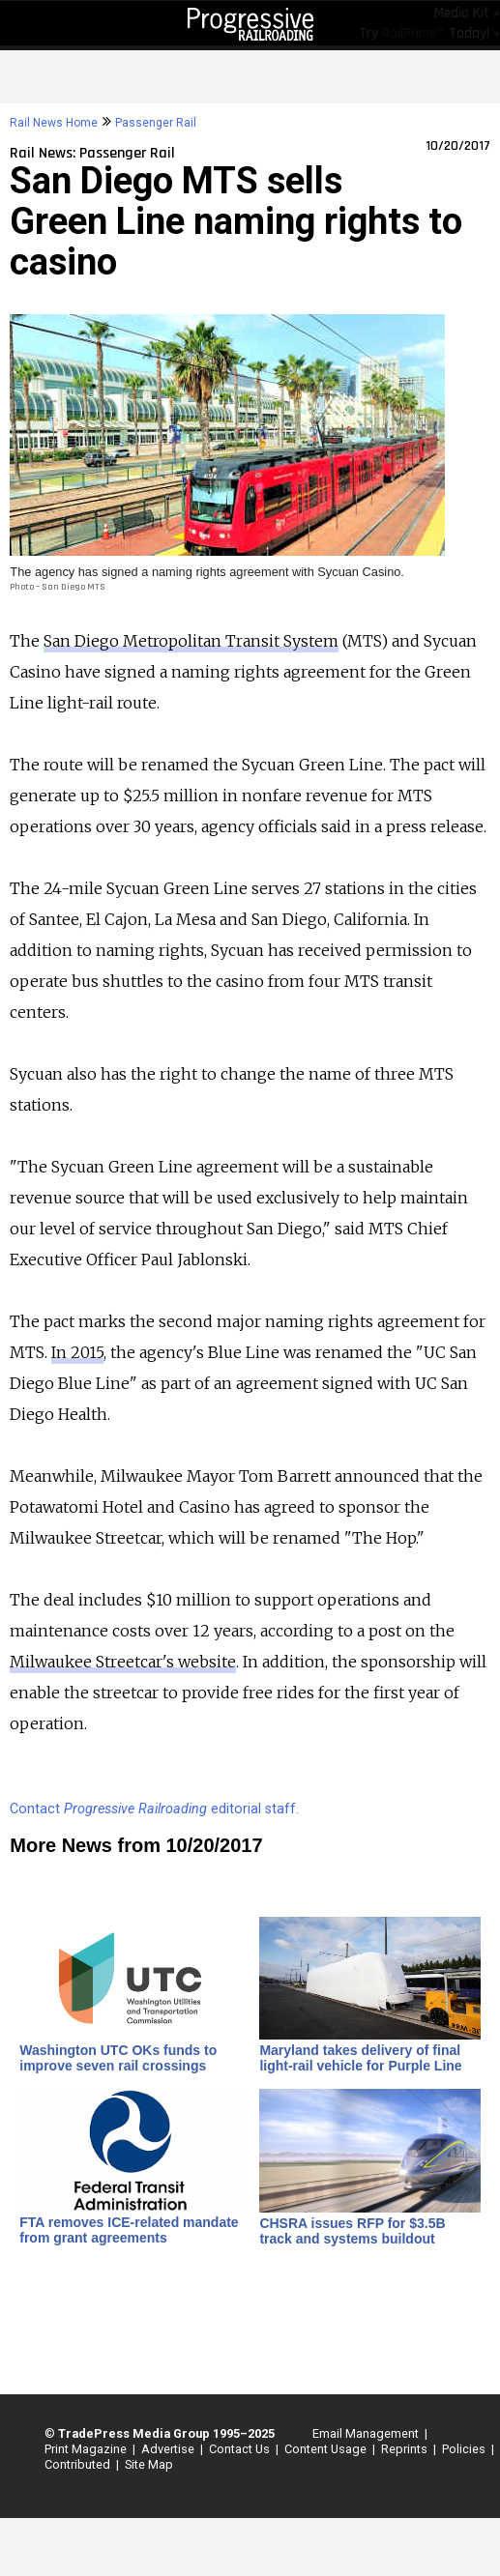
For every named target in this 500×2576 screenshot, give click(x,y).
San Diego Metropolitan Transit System (191, 641)
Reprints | (405, 2449)
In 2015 (77, 1352)
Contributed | (79, 2464)
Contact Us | (241, 2449)
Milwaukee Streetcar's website (123, 1661)
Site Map (149, 2464)
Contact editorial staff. (154, 1809)
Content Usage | (327, 2449)
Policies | (465, 2449)
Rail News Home (54, 123)
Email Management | (367, 2433)
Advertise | (169, 2449)
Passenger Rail (155, 123)
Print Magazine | (87, 2449)
